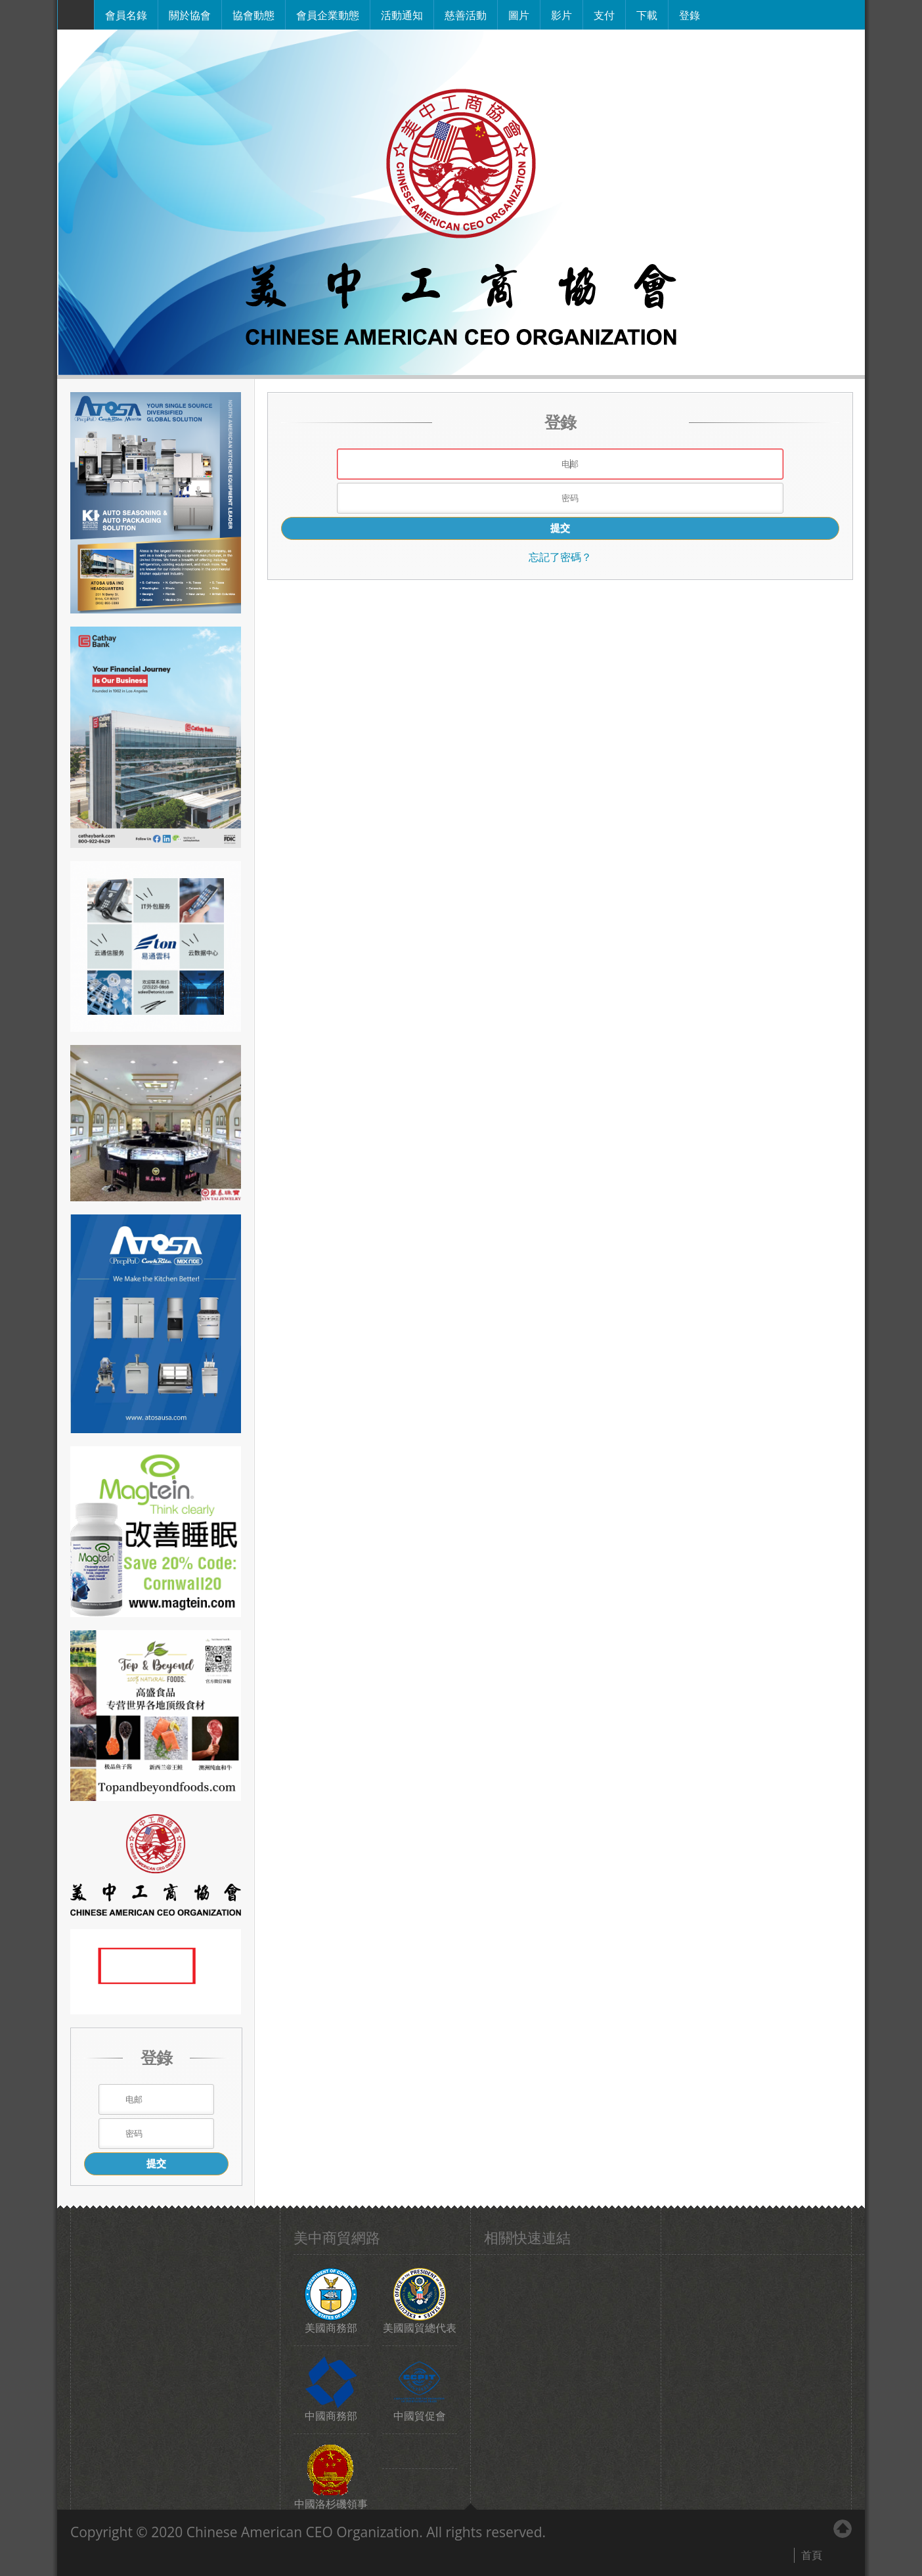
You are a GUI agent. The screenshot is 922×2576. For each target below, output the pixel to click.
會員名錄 (126, 14)
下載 (646, 14)
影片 (561, 14)
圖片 (518, 14)
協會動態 (253, 14)
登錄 (689, 14)
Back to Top (842, 2529)
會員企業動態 (327, 14)
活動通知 (402, 14)
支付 (604, 14)
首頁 (811, 2555)
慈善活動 (466, 14)
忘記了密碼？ (560, 557)
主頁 (75, 15)
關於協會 (190, 14)
